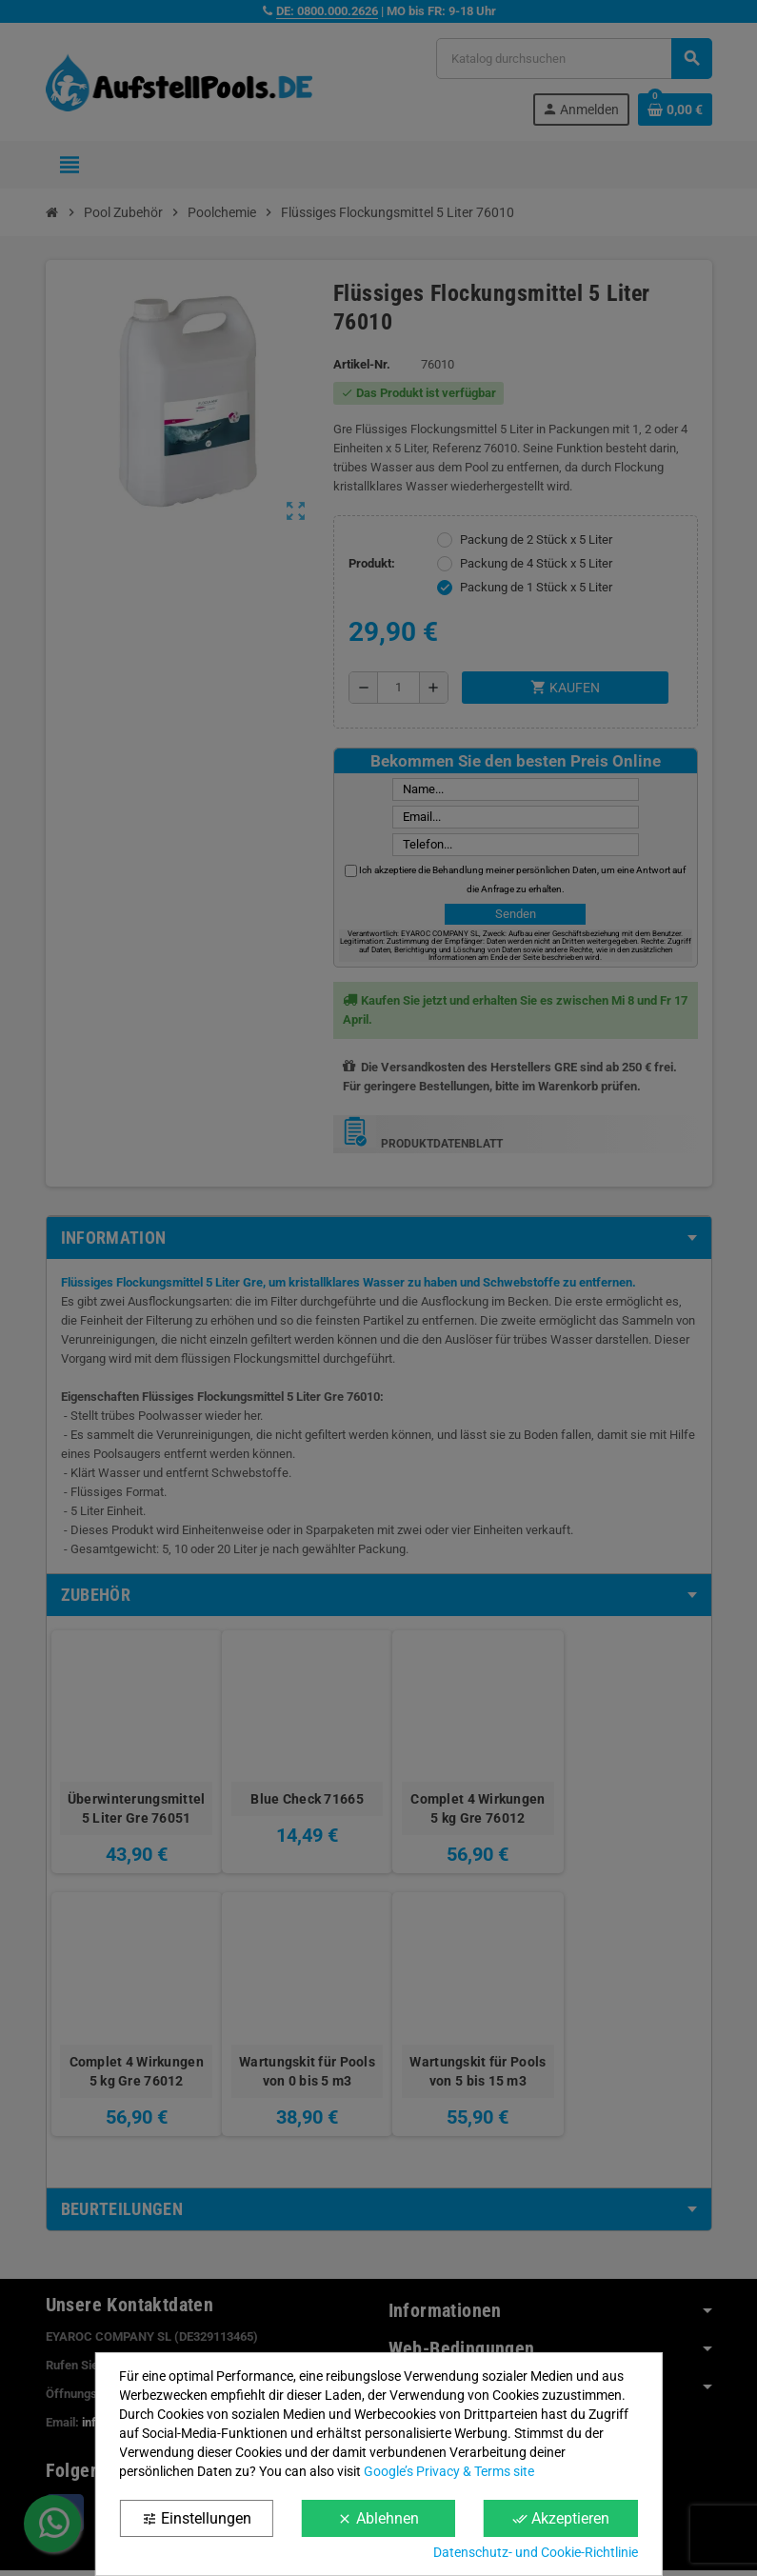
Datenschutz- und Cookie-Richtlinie (535, 2552)
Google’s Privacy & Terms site (449, 2471)
